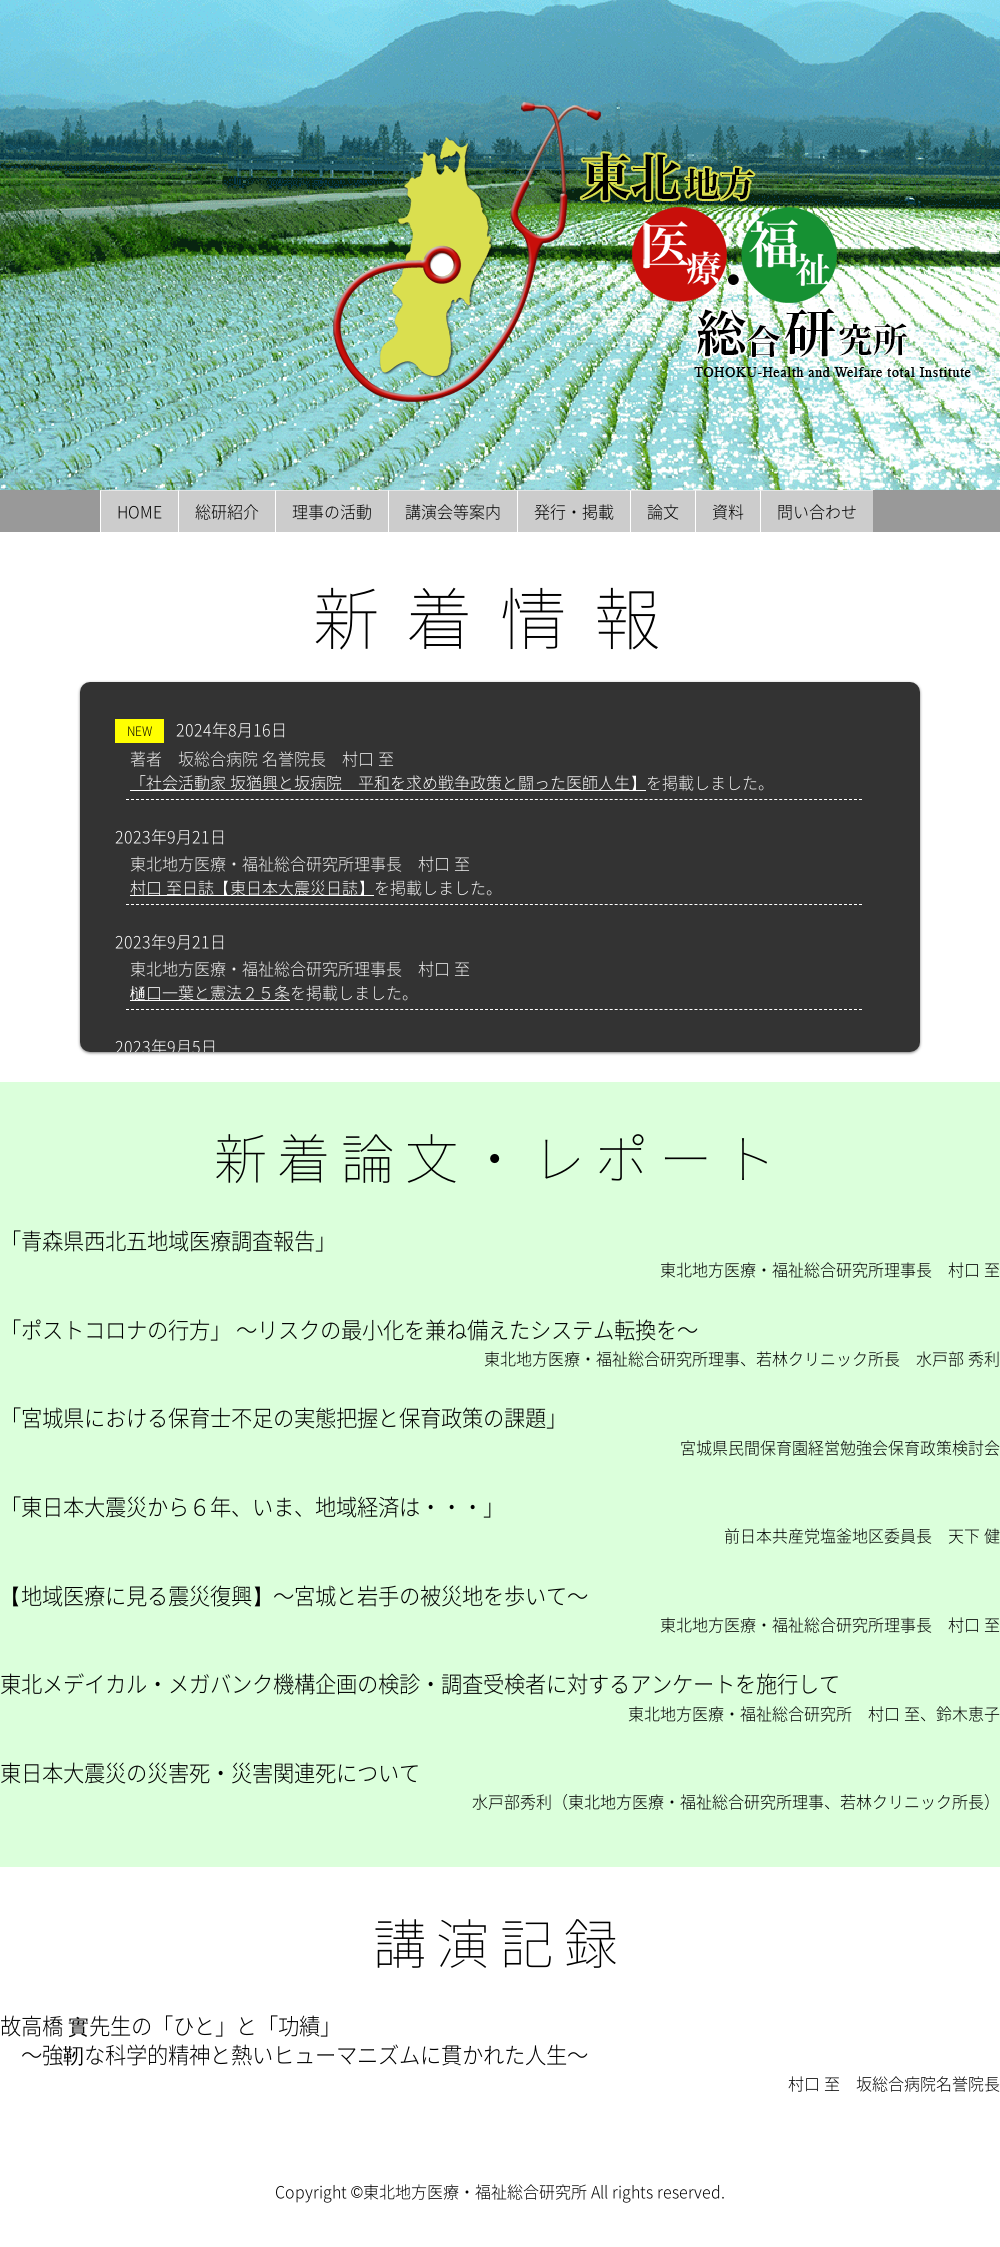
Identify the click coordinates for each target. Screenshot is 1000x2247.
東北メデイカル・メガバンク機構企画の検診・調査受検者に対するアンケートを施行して (420, 1683)
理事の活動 (332, 511)
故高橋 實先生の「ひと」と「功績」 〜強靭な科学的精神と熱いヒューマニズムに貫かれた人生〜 (294, 2039)
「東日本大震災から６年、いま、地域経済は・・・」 (252, 1506)
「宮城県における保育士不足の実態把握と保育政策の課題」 (283, 1417)
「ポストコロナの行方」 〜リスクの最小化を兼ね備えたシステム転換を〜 (349, 1329)
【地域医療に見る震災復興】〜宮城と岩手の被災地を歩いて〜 (294, 1595)
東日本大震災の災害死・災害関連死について (210, 1772)
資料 (728, 511)
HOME (139, 511)
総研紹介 (227, 511)
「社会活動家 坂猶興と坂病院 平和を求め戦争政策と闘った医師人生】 (388, 782)
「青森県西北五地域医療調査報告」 (168, 1240)
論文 (663, 511)
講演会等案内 (453, 511)
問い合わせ (817, 511)
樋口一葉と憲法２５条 (210, 992)
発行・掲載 (574, 511)
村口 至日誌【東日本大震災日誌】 (252, 887)
